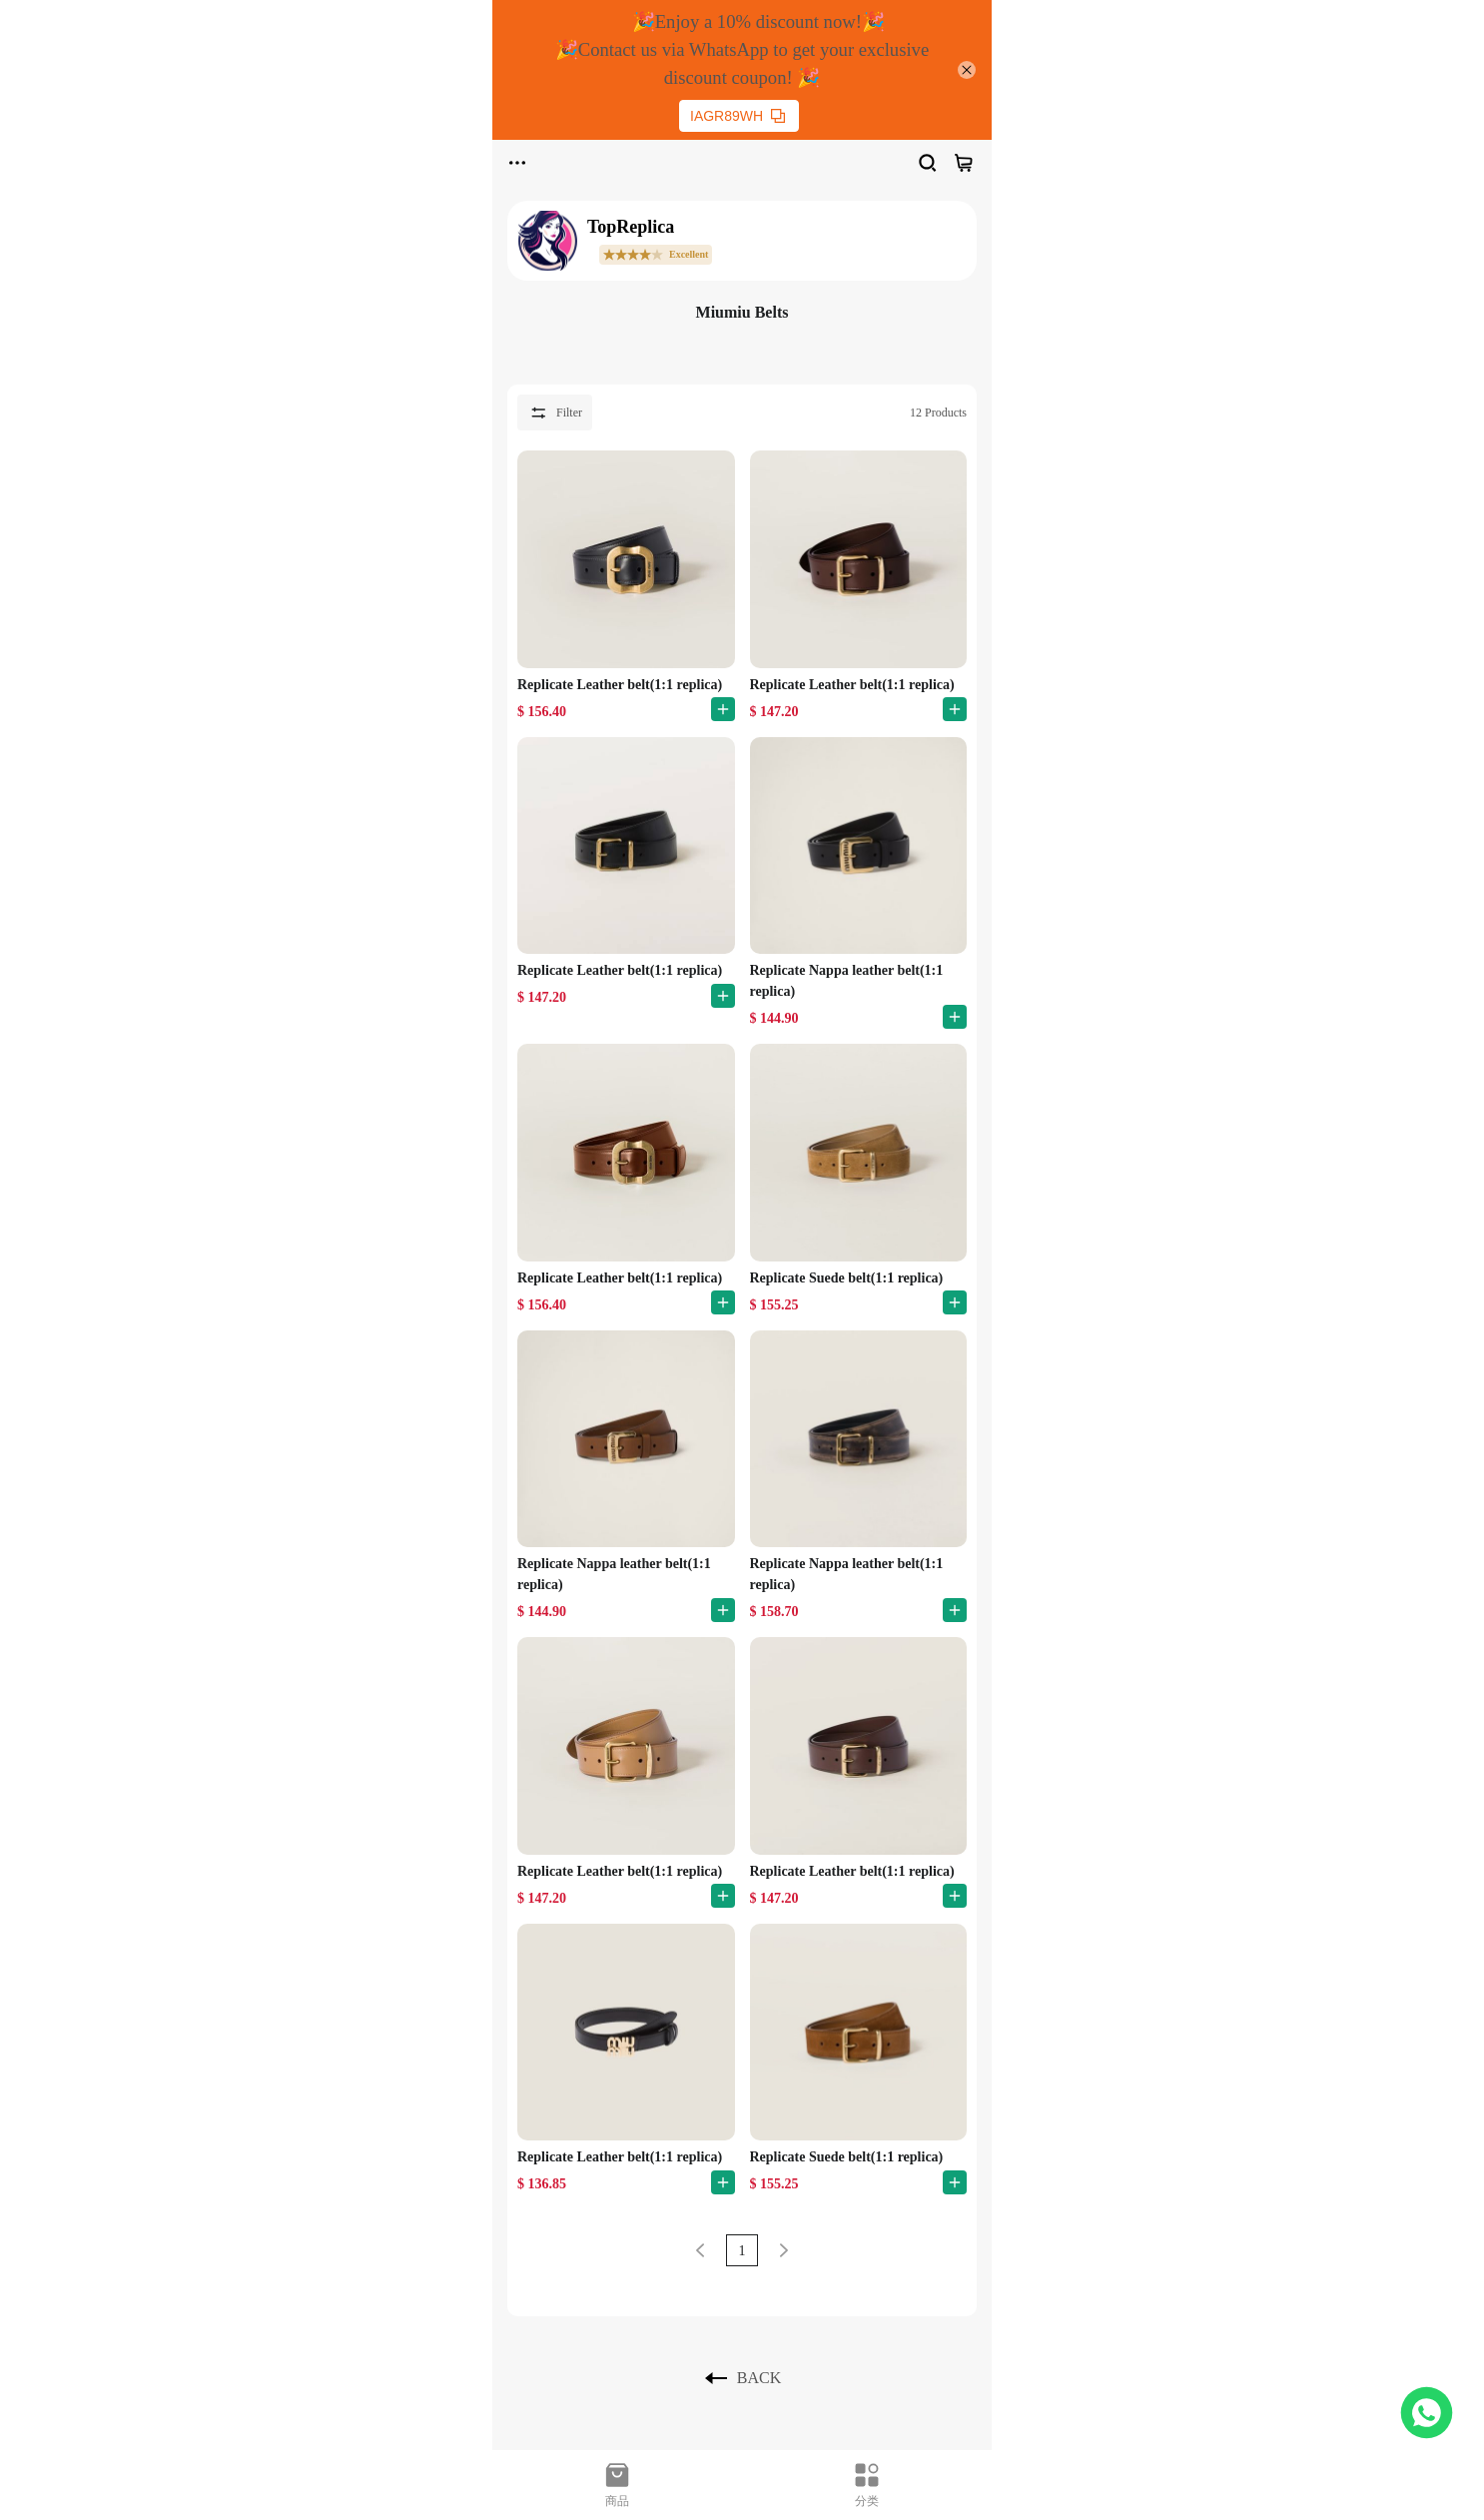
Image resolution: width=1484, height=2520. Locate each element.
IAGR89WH (737, 116)
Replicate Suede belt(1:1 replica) (847, 1277)
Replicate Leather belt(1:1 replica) (619, 684)
